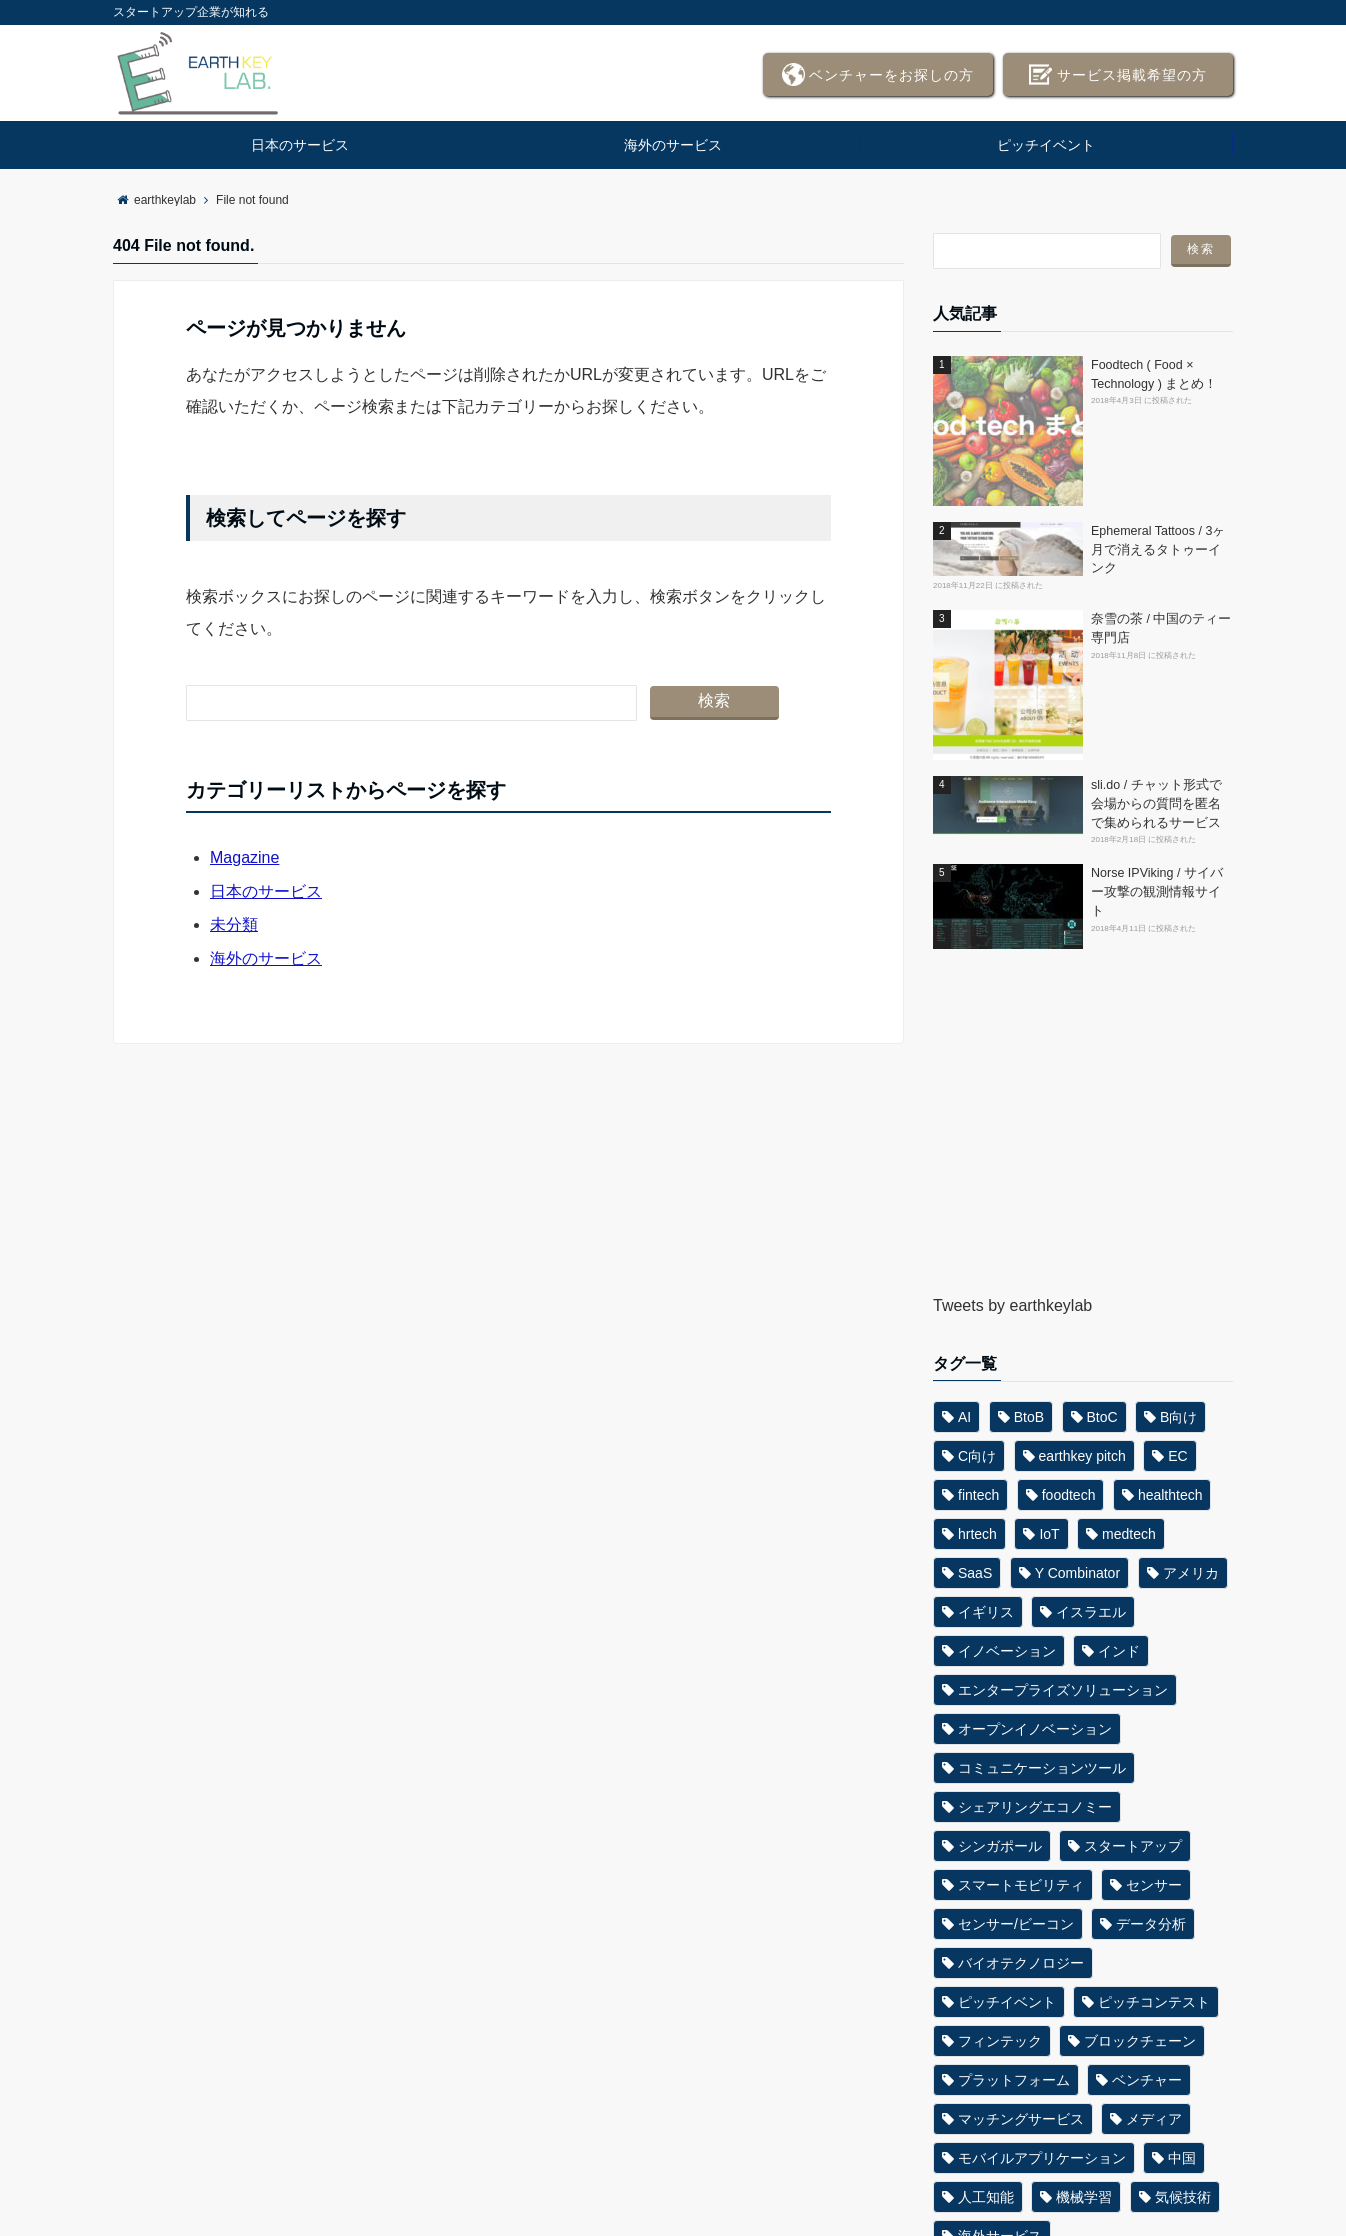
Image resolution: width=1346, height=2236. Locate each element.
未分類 (234, 924)
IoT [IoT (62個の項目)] (1049, 1534)
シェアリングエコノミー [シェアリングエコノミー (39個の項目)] (1035, 1807)
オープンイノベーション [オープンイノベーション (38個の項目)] (1035, 1729)
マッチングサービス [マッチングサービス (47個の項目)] (1021, 2119)
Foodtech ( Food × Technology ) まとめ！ (1154, 374)
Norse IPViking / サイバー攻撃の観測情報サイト (1157, 892)
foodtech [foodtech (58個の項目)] (1069, 1495)
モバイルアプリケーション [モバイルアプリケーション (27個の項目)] (1042, 2158)
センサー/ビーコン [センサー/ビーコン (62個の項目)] (1016, 1924)
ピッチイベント (1046, 145)
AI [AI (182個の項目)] (964, 1417)
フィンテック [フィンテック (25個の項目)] (1000, 2041)
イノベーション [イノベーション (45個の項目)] (1007, 1651)
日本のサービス (300, 145)
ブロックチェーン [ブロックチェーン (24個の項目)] (1140, 2041)
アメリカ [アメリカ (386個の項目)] (1191, 1573)
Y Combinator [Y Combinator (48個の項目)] (1077, 1573)
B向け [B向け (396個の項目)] (1178, 1417)
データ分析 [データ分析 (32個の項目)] (1151, 1924)
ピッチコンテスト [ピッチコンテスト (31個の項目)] (1154, 2002)
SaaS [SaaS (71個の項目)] (975, 1573)
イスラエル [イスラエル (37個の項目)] (1091, 1612)
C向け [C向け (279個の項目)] (977, 1456)
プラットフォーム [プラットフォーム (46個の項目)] (1014, 2080)
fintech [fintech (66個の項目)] (978, 1495)
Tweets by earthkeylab (1012, 1305)
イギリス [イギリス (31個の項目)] (986, 1612)
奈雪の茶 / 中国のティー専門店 (1161, 628)
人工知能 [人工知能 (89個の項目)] (986, 2197)
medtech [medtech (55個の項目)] (1129, 1534)
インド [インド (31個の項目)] (1119, 1651)
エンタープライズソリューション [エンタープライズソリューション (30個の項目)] (1063, 1690)
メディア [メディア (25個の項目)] (1154, 2119)
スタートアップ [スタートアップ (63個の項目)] (1133, 1846)
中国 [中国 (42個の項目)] (1182, 2158)
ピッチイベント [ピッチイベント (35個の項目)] (1007, 2002)
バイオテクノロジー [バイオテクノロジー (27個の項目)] (1021, 1963)
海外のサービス (673, 145)
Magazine (244, 857)
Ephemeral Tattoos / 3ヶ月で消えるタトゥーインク (1158, 550)
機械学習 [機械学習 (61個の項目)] (1084, 2197)
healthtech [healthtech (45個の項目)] (1170, 1495)
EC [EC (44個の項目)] (1177, 1456)
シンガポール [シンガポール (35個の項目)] (1000, 1846)
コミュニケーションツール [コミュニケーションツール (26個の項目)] (1042, 1768)
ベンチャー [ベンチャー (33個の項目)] (1147, 2080)
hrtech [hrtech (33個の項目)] (977, 1534)
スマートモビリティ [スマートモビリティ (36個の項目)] (1021, 1885)
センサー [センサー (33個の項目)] (1154, 1885)
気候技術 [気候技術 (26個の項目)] (1183, 2197)
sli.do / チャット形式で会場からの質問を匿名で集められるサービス (1156, 804)
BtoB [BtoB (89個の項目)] (1029, 1417)
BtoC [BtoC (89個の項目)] (1102, 1417)
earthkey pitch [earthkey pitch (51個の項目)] (1082, 1456)
